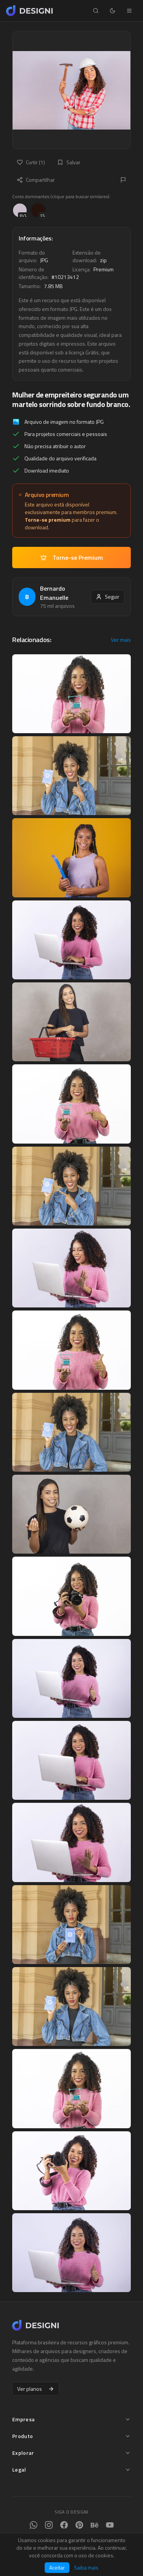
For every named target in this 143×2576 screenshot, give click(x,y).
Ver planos (35, 2389)
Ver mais (121, 640)
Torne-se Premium (71, 557)
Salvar (68, 162)
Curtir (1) (31, 162)
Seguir (107, 597)
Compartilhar (36, 180)
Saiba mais (86, 2567)
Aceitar (57, 2567)
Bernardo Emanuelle (54, 593)
